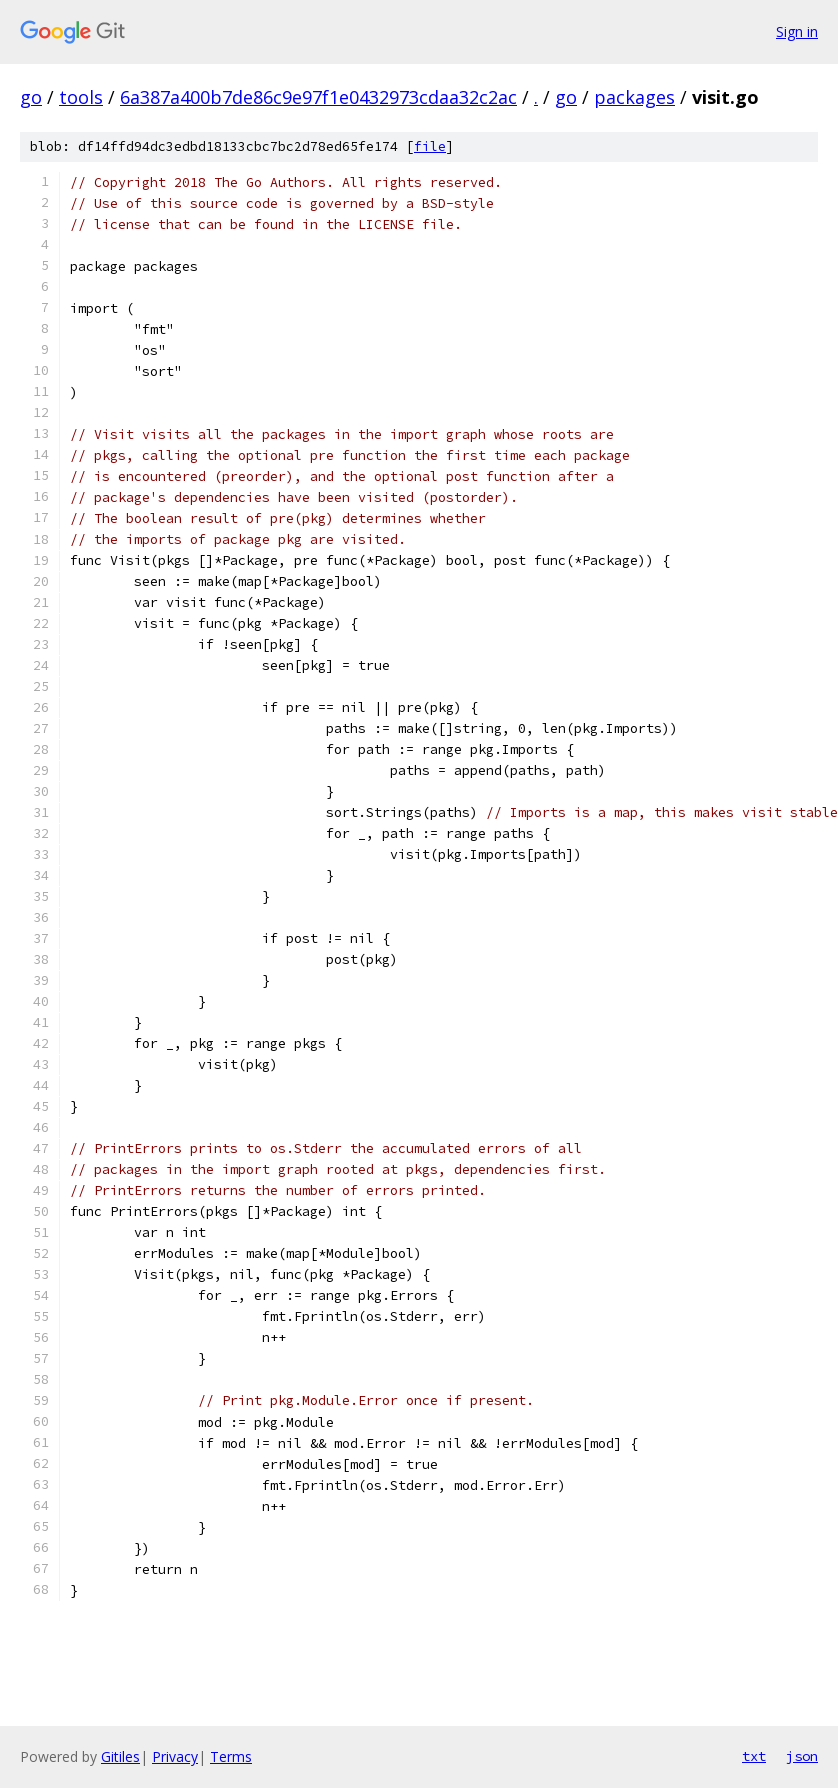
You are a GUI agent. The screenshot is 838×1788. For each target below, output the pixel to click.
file (430, 146)
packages (634, 97)
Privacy (175, 1756)
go (31, 97)
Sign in (797, 31)
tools (81, 97)
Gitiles (120, 1756)
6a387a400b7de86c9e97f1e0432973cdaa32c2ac (318, 97)
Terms (231, 1756)
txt (754, 1756)
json (802, 1756)
